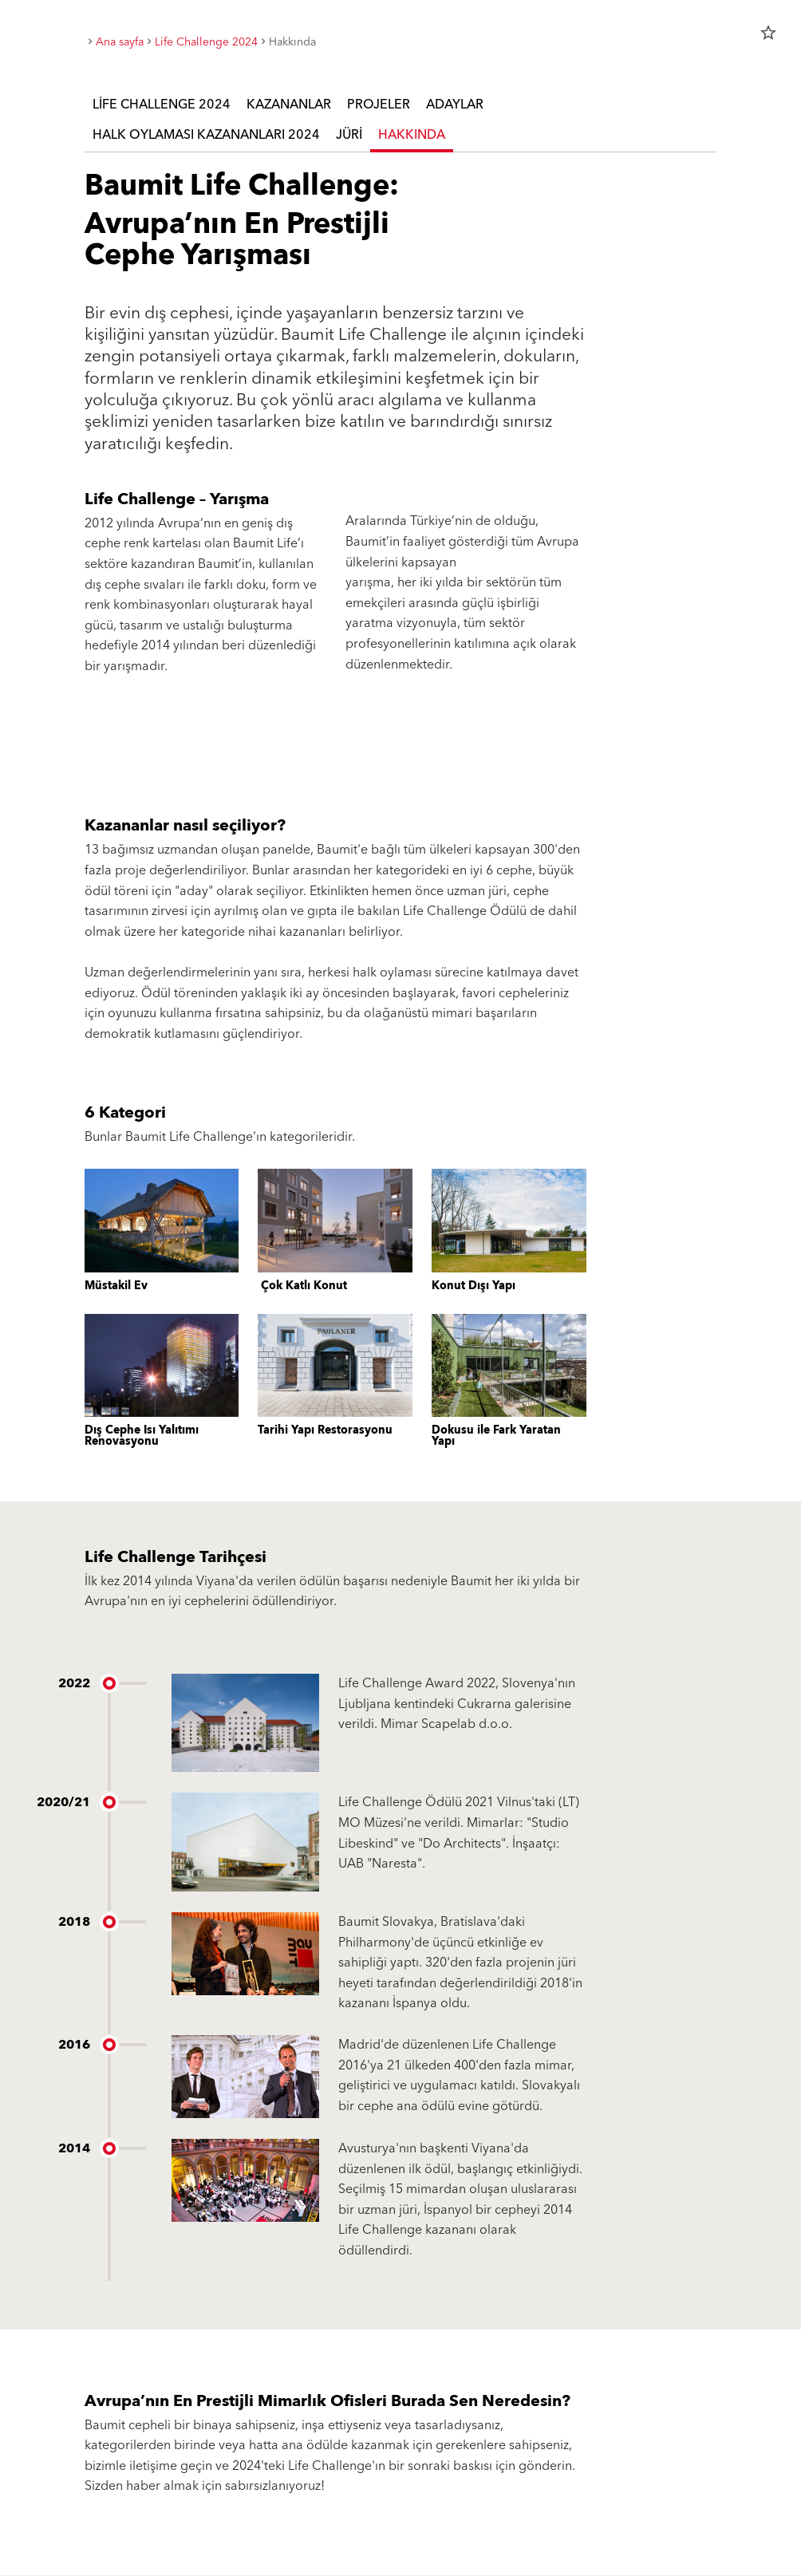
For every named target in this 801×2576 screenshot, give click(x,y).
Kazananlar (289, 104)
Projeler (378, 104)
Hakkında (411, 135)
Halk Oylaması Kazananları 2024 (206, 135)
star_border (768, 32)
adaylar (454, 104)
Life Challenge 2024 (162, 104)
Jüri (349, 135)
